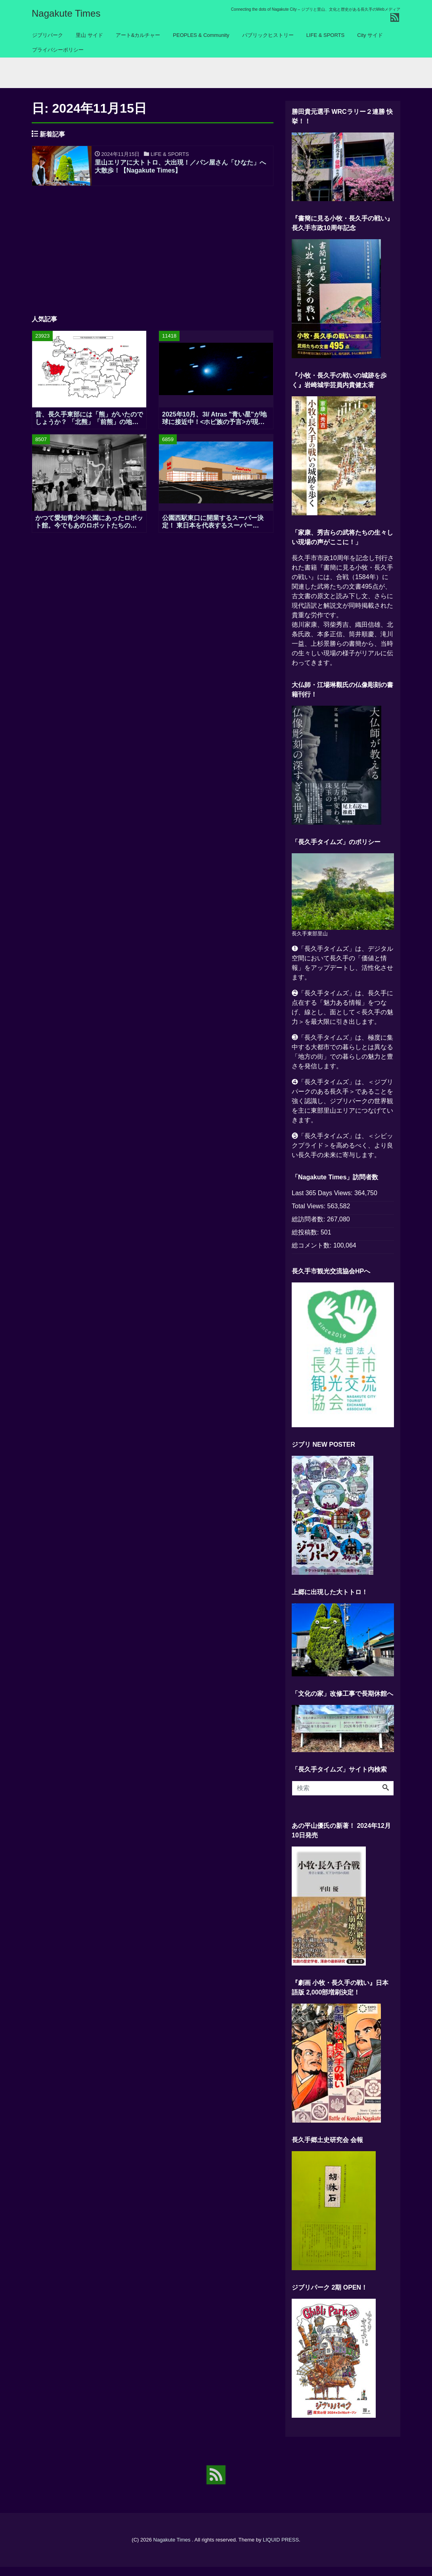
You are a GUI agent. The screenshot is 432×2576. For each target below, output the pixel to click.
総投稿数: (306, 1241)
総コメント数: (312, 1254)
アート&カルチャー (138, 35)
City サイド (370, 35)
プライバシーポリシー (58, 50)
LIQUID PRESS (281, 2549)
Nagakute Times (66, 13)
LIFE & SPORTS (325, 35)
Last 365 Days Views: (323, 1202)
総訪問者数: (309, 1228)
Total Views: (309, 1215)
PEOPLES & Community (201, 35)
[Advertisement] (152, 257)
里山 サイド (89, 35)
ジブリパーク (47, 35)
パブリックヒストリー (268, 35)
